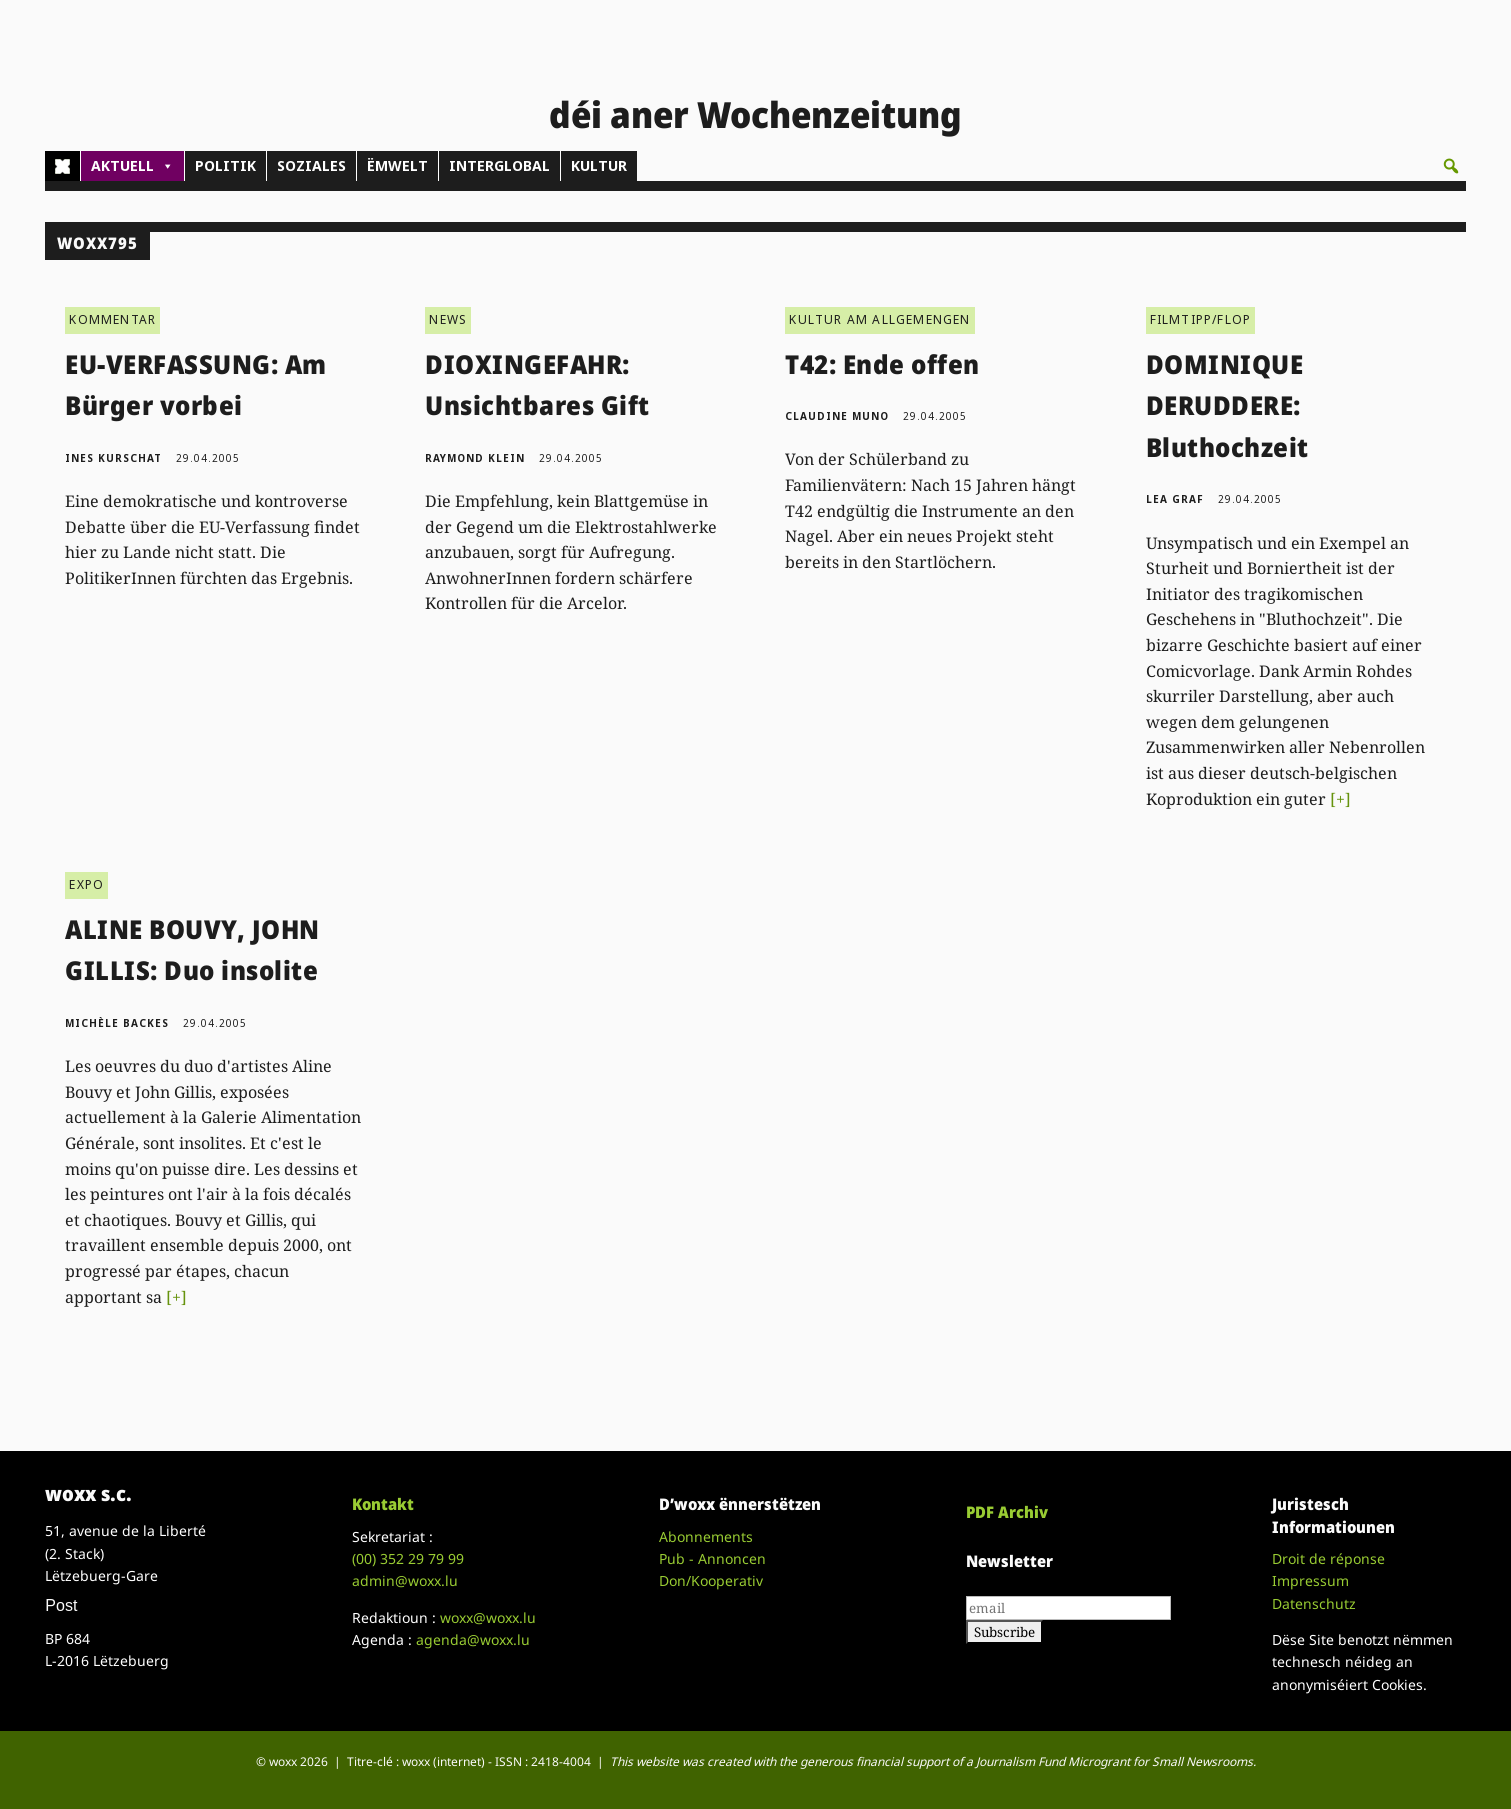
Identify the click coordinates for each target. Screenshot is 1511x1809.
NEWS (448, 319)
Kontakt (383, 1504)
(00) (408, 1558)
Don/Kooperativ (711, 1580)
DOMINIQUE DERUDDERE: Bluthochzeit (1227, 405)
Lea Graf (1175, 499)
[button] (1451, 166)
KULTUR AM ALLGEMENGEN (879, 319)
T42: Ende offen (882, 364)
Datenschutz (1314, 1603)
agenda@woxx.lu (473, 1639)
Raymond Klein (475, 458)
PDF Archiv (1007, 1512)
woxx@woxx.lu (488, 1617)
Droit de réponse (1328, 1558)
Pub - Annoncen (712, 1558)
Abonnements (706, 1536)
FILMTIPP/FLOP (1201, 319)
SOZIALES (311, 165)
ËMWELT (397, 165)
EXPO (86, 884)
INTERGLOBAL (499, 165)
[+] (1340, 799)
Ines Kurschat (113, 458)
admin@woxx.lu (405, 1580)
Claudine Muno (837, 416)
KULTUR (599, 165)
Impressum (1310, 1580)
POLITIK (225, 165)
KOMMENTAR (112, 319)
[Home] (62, 166)
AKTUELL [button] (132, 166)
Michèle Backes (117, 1023)
